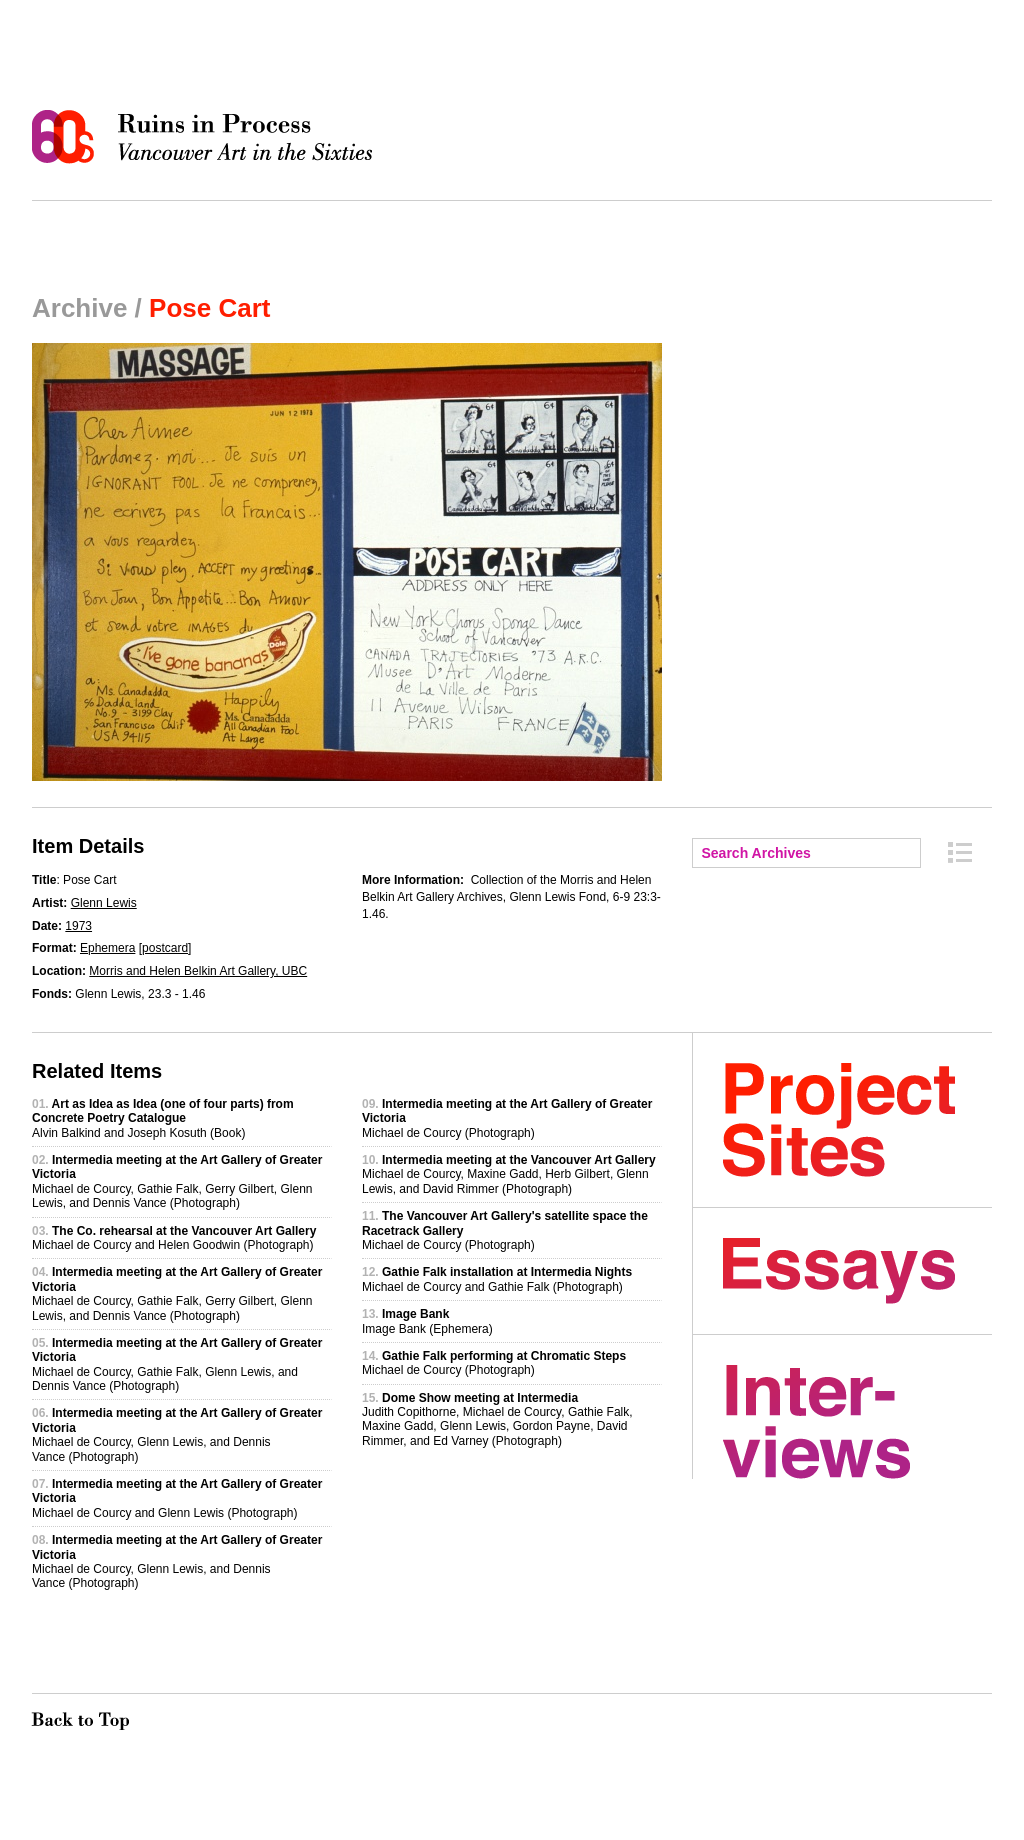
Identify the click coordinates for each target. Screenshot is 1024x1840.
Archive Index (960, 852)
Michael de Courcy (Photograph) (494, 1363)
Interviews (857, 1422)
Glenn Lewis (104, 903)
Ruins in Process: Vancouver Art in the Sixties (207, 137)
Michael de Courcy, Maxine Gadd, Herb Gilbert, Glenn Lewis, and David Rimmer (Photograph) (509, 1174)
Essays (857, 1271)
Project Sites (857, 1120)
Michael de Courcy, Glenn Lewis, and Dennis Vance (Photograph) (177, 1434)
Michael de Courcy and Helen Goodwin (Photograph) (174, 1238)
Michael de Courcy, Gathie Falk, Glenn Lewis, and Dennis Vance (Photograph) (177, 1364)
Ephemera (107, 948)
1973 (78, 926)
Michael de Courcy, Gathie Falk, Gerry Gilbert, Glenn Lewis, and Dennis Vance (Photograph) (177, 1181)
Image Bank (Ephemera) (427, 1321)
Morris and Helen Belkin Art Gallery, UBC (198, 971)
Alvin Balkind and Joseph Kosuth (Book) (163, 1118)
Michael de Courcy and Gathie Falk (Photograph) (497, 1279)
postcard (165, 948)
